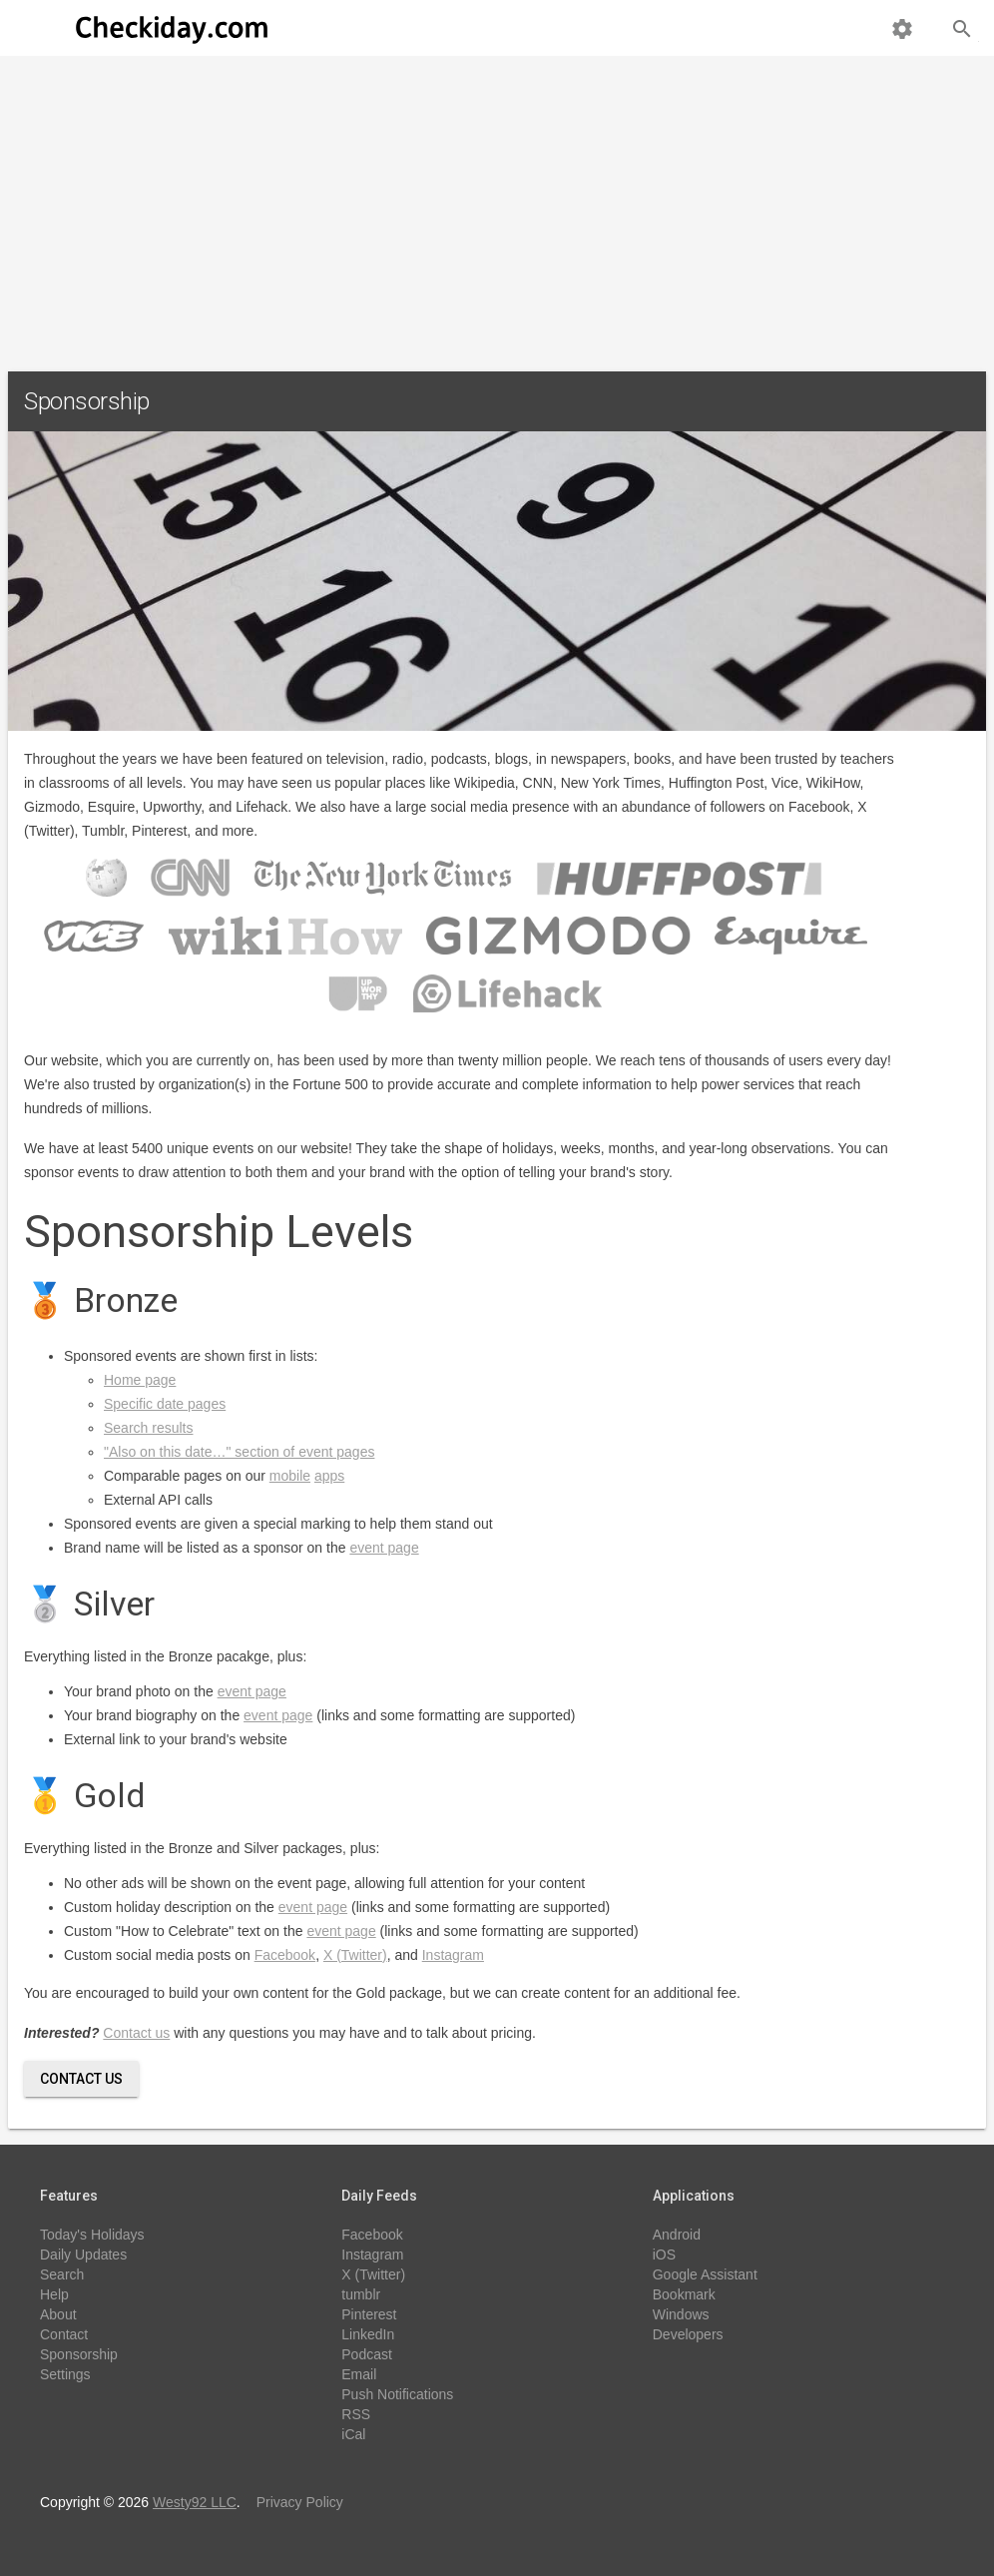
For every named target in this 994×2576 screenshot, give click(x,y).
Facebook (284, 1955)
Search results (148, 1428)
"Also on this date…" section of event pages (239, 1452)
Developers (688, 2334)
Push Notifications (397, 2394)
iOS (664, 2254)
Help (54, 2294)
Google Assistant (705, 2274)
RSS (355, 2414)
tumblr (360, 2294)
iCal (353, 2434)
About (58, 2314)
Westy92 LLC (195, 2502)
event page (383, 1548)
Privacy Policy (299, 2502)
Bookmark (684, 2294)
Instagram (453, 1955)
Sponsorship (79, 2354)
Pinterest (368, 2314)
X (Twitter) (355, 1955)
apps (329, 1476)
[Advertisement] (497, 205)
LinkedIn (367, 2334)
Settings (65, 2374)
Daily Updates (83, 2254)
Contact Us (81, 2079)
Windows (681, 2314)
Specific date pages (165, 1404)
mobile (289, 1476)
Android (677, 2235)
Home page (140, 1380)
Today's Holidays (92, 2235)
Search (62, 2274)
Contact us (136, 2033)
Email (358, 2374)
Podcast (366, 2354)
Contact (64, 2334)
